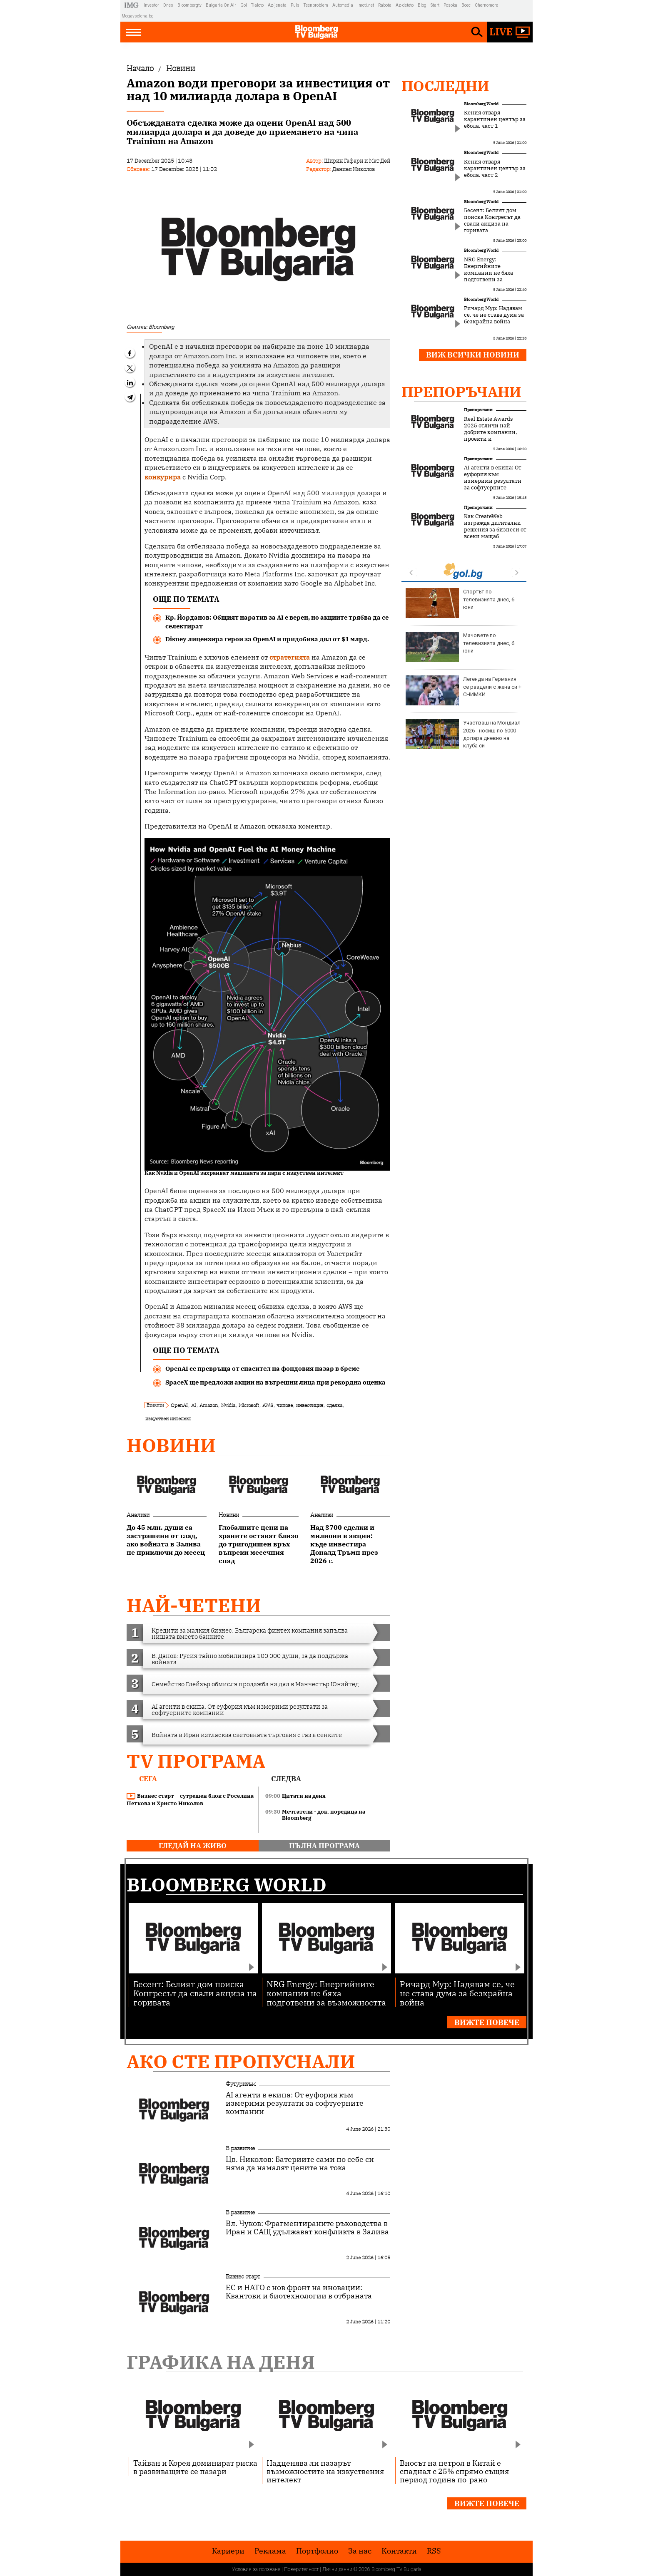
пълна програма (324, 1845)
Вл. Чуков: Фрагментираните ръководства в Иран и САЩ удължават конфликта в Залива (307, 2227)
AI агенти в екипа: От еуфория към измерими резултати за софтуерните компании (492, 481)
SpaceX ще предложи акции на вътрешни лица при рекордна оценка (275, 1382)
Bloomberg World (481, 104)
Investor (151, 5)
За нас (359, 2551)
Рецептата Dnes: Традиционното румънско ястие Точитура (455, 647)
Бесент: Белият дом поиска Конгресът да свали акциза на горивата (492, 220)
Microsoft (249, 1405)
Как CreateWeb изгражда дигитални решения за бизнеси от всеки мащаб (495, 526)
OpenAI (179, 1405)
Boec (466, 5)
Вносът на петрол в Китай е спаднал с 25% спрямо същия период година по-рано (454, 2471)
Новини (171, 1445)
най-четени (194, 1605)
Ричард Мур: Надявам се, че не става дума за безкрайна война (494, 315)
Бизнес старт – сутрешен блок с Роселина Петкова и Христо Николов (190, 1800)
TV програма (196, 1761)
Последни (445, 85)
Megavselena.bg (138, 16)
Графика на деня (221, 2362)
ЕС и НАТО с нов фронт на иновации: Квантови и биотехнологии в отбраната (299, 2291)
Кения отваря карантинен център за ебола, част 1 (495, 119)
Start (435, 5)
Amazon (208, 1405)
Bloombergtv (189, 5)
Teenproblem (316, 5)
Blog (422, 5)
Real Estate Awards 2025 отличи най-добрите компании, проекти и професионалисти (490, 432)
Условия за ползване (256, 2569)
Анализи (138, 1515)
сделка (334, 1405)
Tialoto (257, 5)
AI (193, 1405)
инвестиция (309, 1405)
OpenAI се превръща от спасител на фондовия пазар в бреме (262, 1368)
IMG (133, 5)
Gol (243, 5)
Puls (295, 5)
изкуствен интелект (168, 1418)
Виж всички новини (472, 355)
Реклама (270, 2551)
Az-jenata (277, 5)
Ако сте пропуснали (241, 2061)
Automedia (342, 5)
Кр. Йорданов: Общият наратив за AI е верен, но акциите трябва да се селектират (277, 621)
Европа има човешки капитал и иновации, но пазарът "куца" (464, 734)
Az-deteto (405, 5)
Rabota (384, 5)
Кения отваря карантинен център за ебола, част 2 (495, 169)
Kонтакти (399, 2551)
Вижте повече (486, 2022)
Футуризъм (241, 2083)
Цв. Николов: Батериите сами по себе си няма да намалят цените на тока (300, 2163)
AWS (267, 1405)
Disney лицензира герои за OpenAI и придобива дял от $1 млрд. (267, 639)
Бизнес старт (243, 2276)
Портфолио (317, 2551)
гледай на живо (193, 1845)
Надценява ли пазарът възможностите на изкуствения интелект (325, 2471)
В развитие (240, 2148)
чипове (285, 1405)
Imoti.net (365, 5)
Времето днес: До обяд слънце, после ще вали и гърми (463, 603)
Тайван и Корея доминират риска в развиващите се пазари (195, 2467)
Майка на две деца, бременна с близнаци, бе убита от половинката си (462, 690)
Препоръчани (461, 391)
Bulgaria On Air (221, 5)
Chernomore (486, 5)
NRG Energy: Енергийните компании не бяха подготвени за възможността (488, 273)
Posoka (450, 5)
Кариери (228, 2551)
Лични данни (337, 2569)
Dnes (168, 5)
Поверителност (301, 2569)
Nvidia (228, 1405)
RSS (434, 2551)
